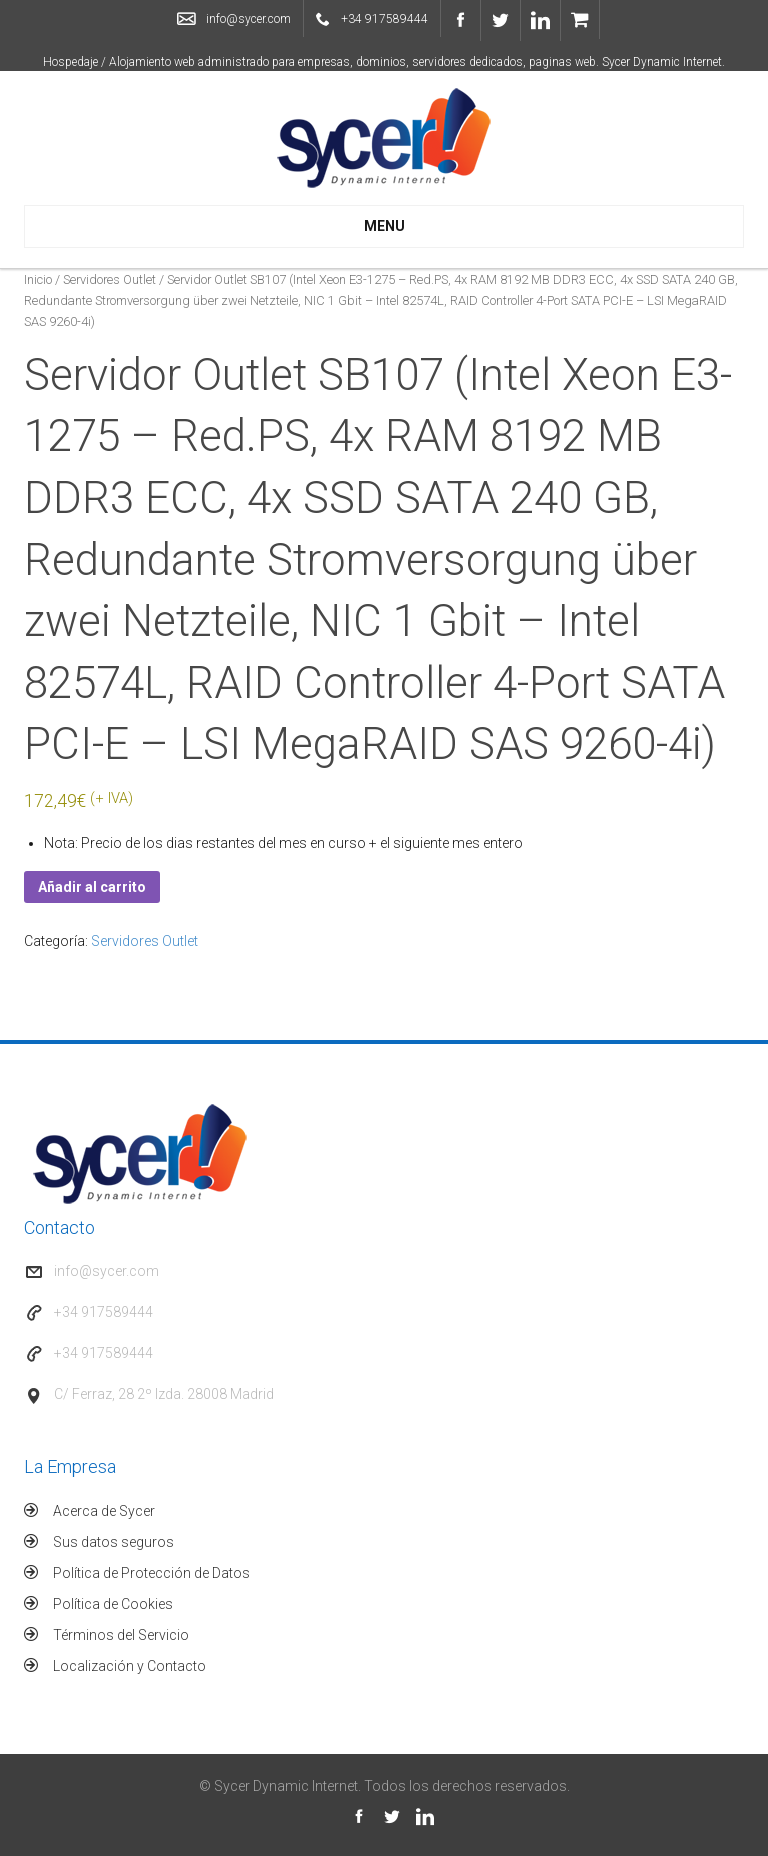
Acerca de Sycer (104, 1511)
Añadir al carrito (92, 887)
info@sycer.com (248, 19)
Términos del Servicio (121, 1635)
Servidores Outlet (109, 279)
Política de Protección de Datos (151, 1573)
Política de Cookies (113, 1604)
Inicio (38, 279)
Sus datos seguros (113, 1542)
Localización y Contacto (129, 1666)
